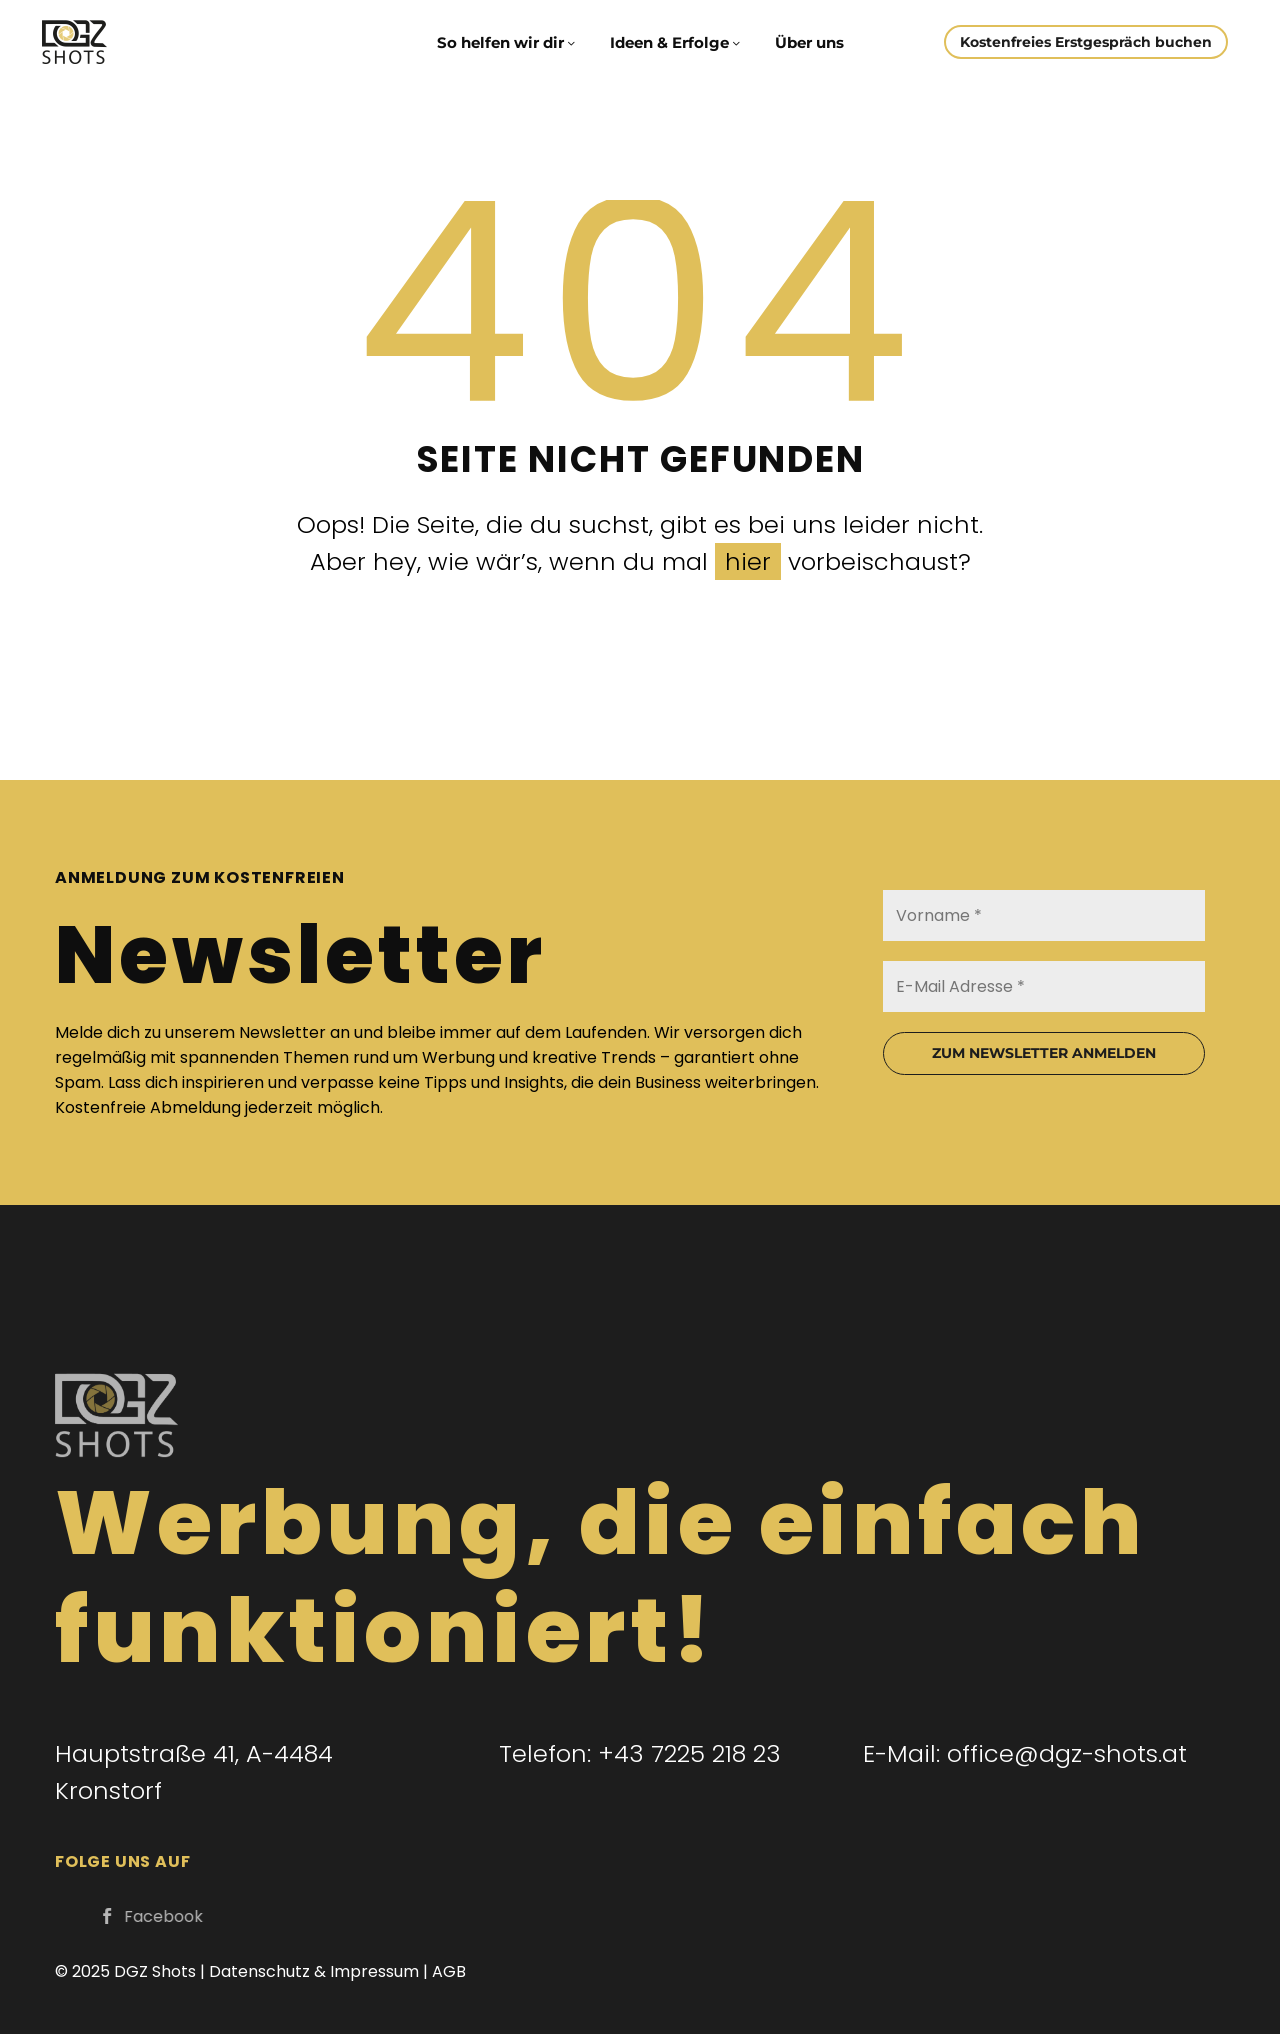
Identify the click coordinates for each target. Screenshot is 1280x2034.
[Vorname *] (1044, 915)
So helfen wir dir (507, 42)
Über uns (809, 42)
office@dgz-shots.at (1067, 1753)
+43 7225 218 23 (689, 1753)
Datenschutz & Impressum (314, 1971)
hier (748, 561)
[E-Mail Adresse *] (1044, 986)
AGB (449, 1971)
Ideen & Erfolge (676, 42)
